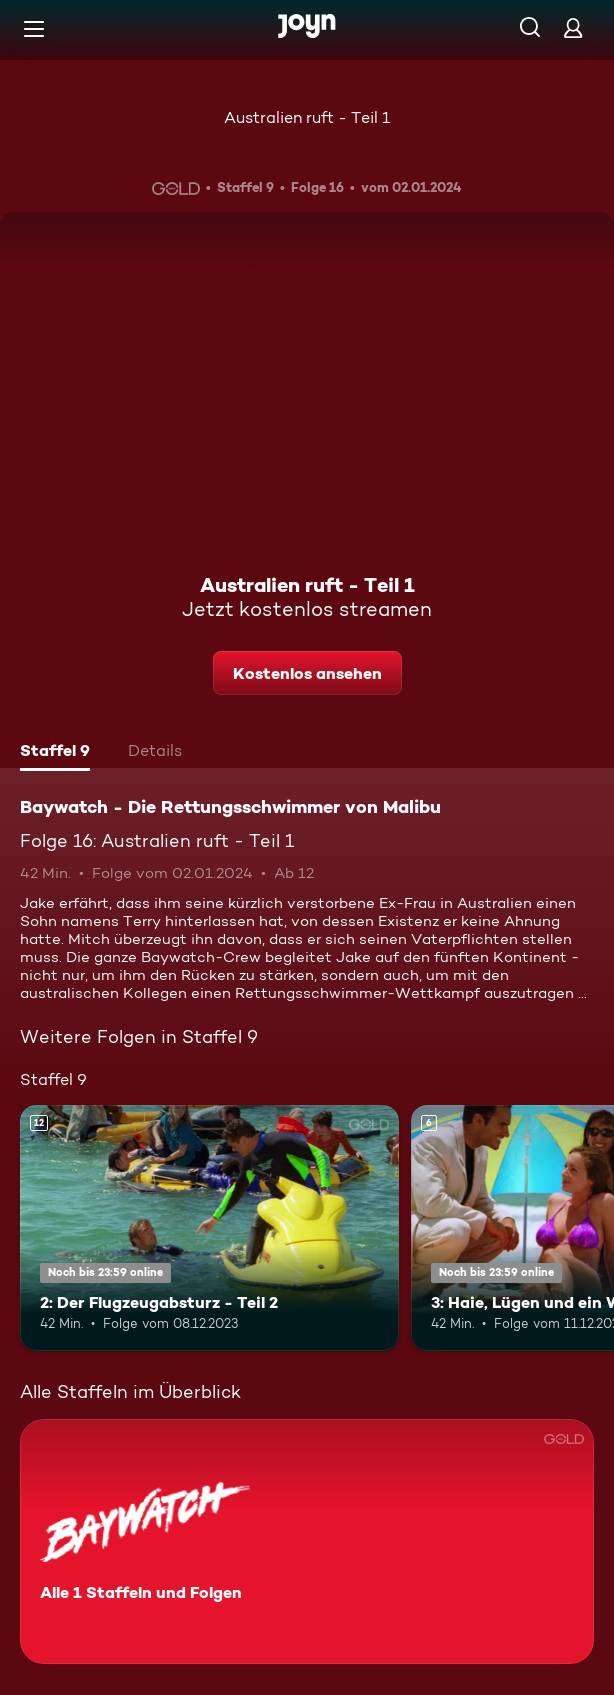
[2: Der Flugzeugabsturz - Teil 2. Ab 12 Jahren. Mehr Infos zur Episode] (209, 1228)
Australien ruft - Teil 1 (307, 117)
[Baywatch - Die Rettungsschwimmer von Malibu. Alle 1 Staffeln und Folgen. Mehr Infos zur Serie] (307, 1541)
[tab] (55, 753)
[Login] (573, 27)
